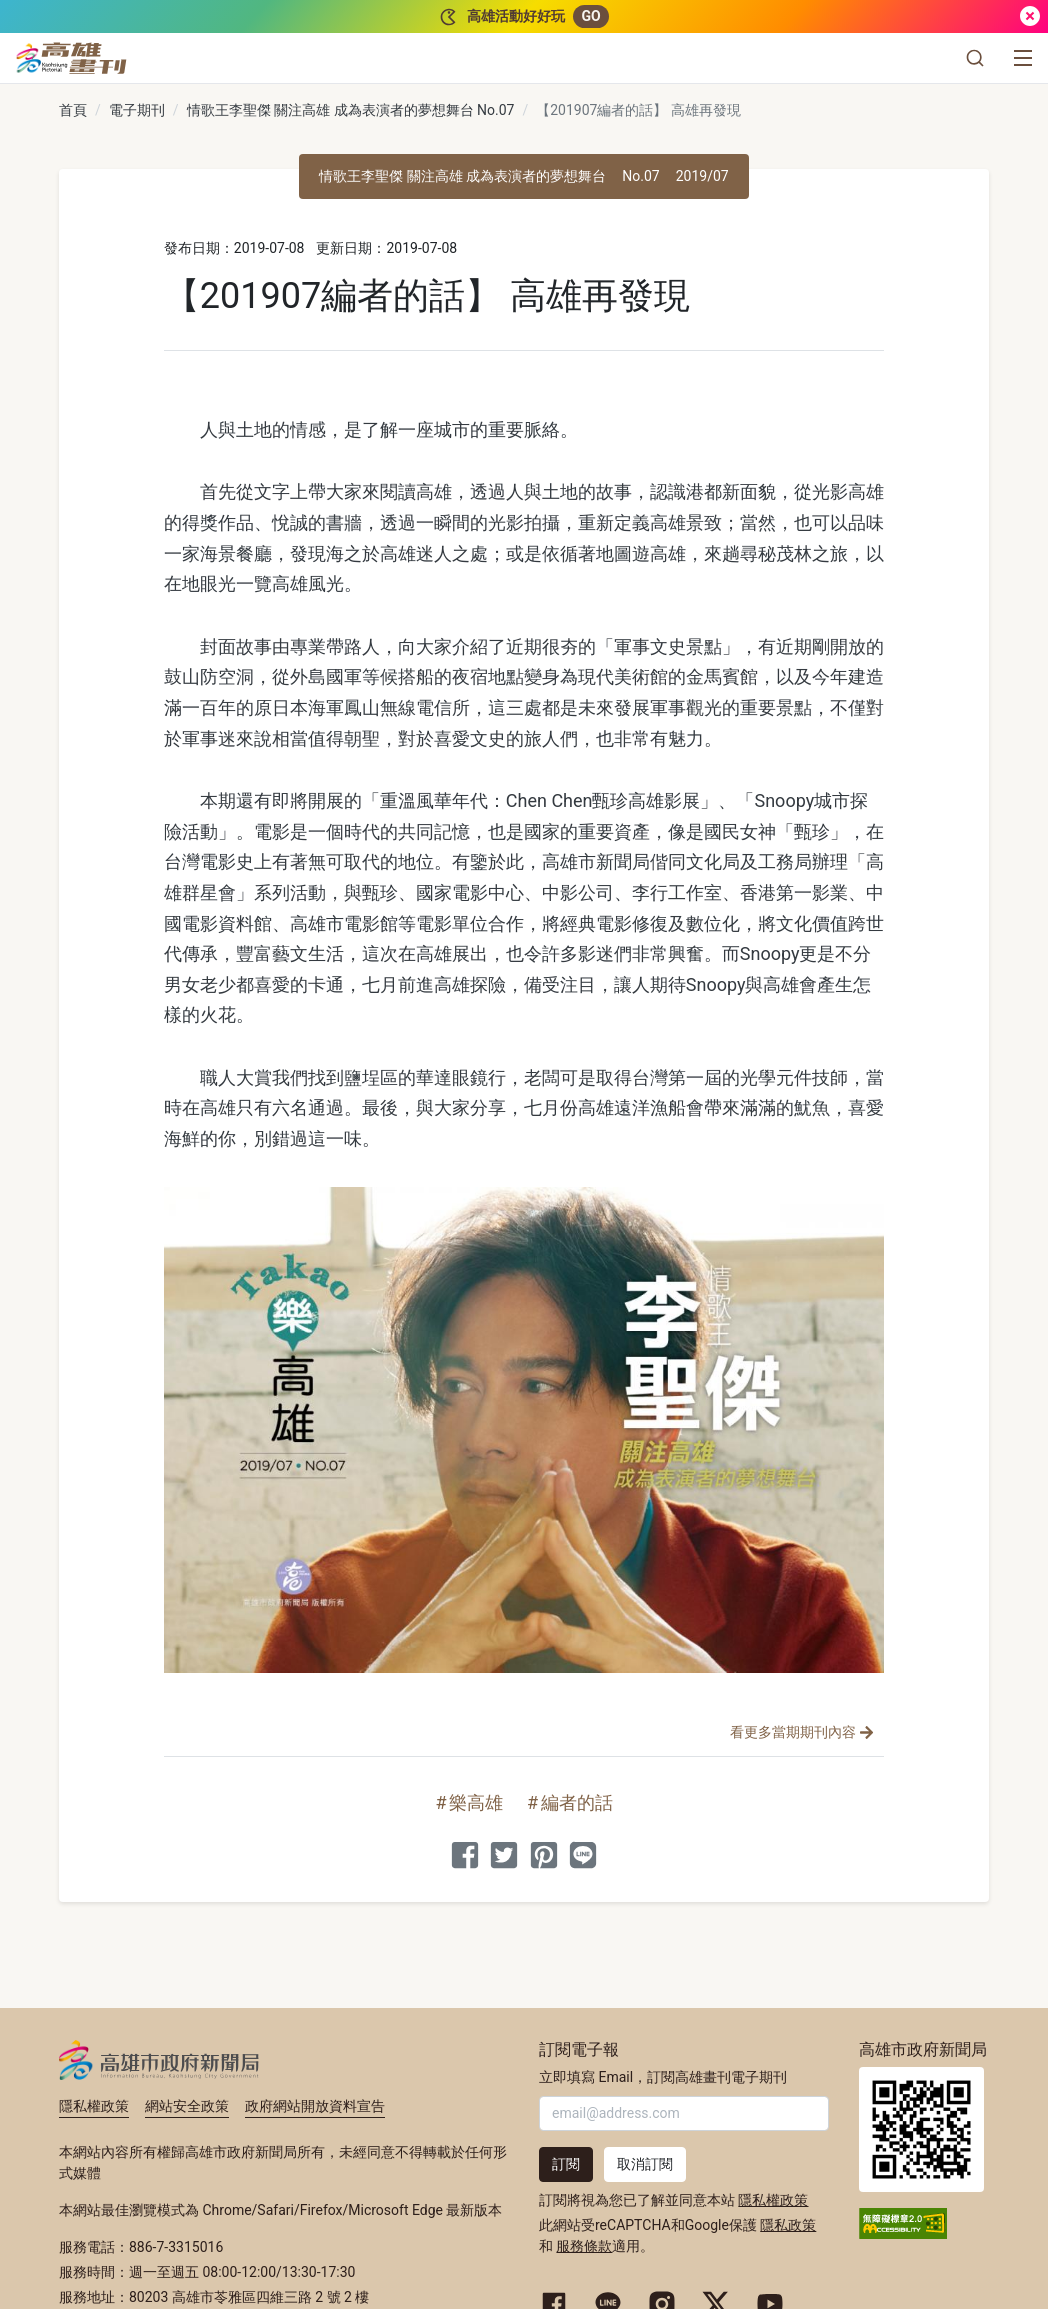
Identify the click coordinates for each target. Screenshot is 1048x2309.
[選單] (1023, 58)
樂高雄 (476, 1802)
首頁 (73, 110)
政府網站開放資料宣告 (315, 2106)
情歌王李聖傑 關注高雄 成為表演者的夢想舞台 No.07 (351, 110)
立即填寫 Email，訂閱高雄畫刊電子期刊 (663, 2077)
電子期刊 (137, 110)
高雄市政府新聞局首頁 (921, 2129)
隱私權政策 (94, 2106)
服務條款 (584, 2246)
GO (590, 16)
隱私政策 (788, 2225)
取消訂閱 (645, 2164)
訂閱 (566, 2164)
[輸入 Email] (684, 2113)
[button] (975, 58)
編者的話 (577, 1802)
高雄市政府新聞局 (159, 2060)
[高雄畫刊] (71, 58)
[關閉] (1030, 16)
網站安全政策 (187, 2106)
